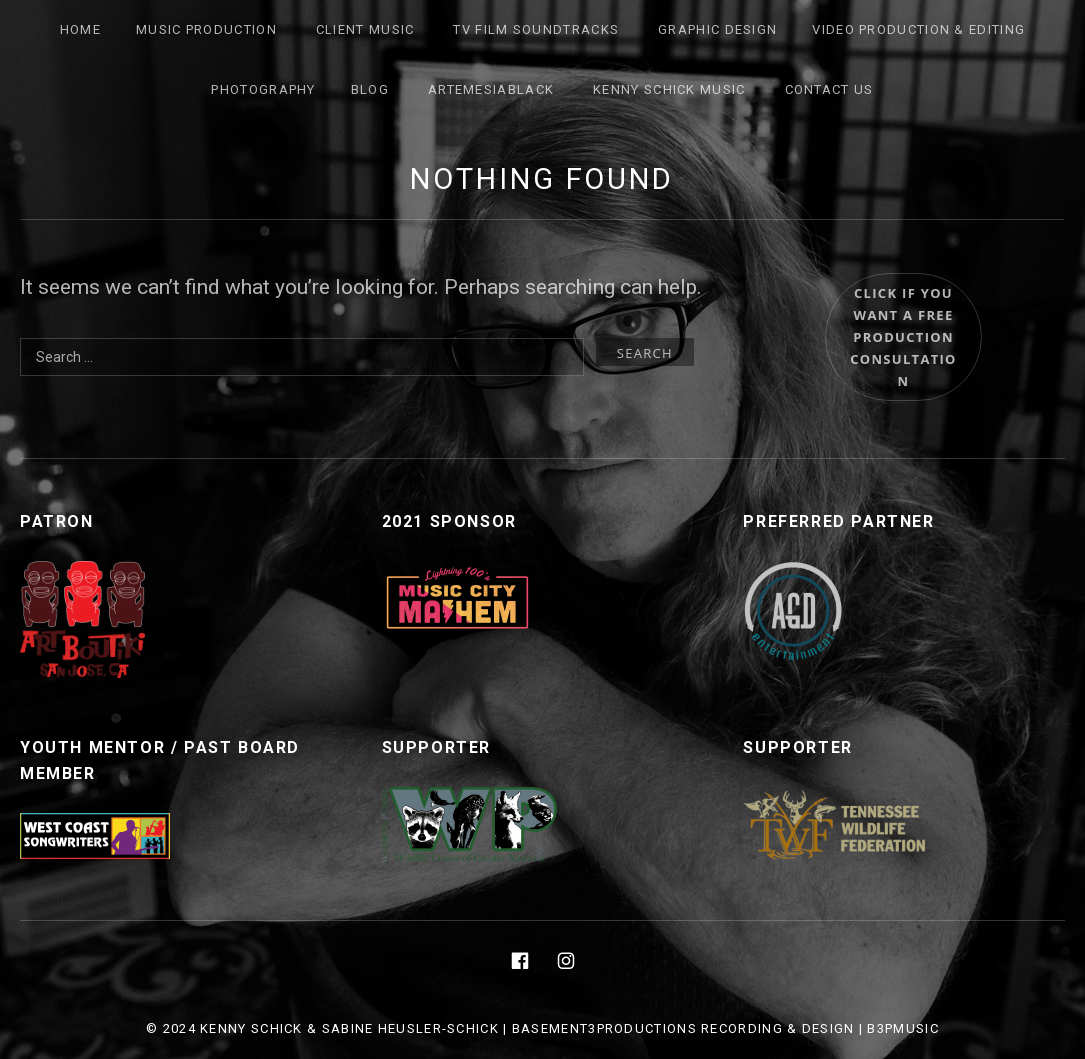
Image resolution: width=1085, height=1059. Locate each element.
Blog (370, 89)
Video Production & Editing (918, 29)
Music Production (206, 29)
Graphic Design (717, 29)
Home (80, 29)
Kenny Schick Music (669, 89)
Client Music (365, 29)
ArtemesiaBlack (491, 89)
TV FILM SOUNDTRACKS (536, 29)
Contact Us (829, 89)
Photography (263, 89)
